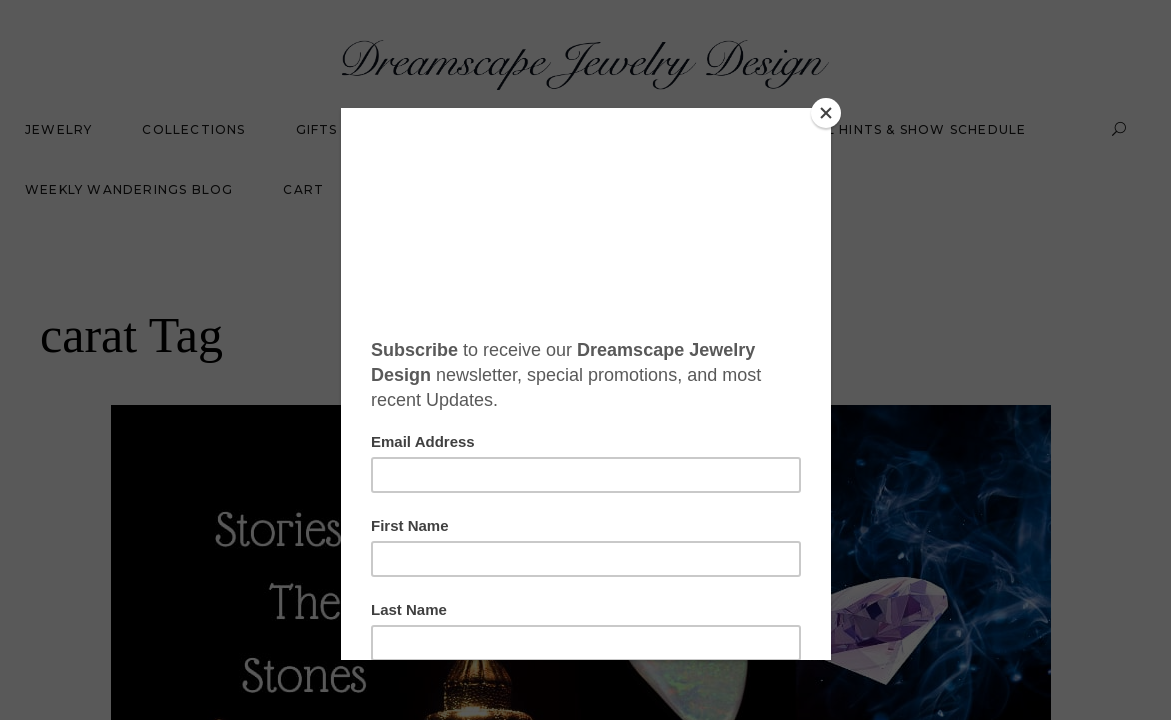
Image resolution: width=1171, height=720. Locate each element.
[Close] (826, 113)
